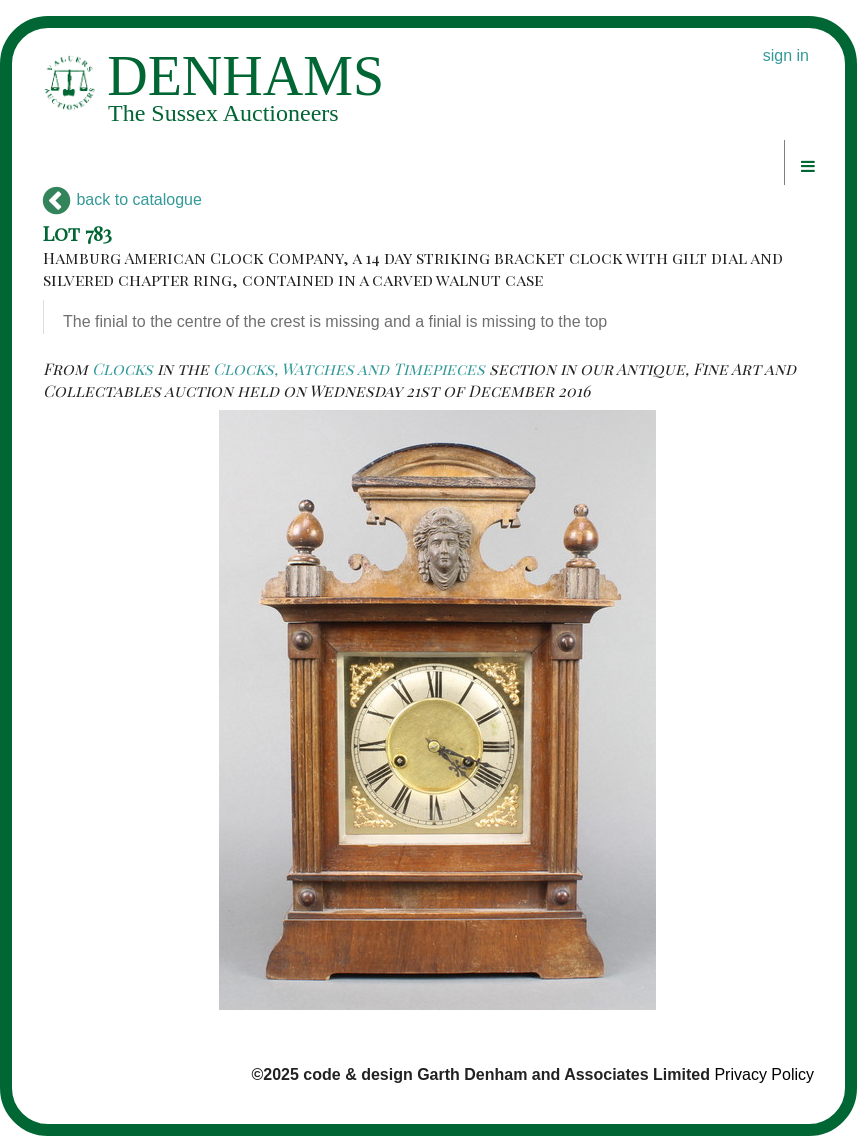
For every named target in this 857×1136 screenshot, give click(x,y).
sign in (786, 55)
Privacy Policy (764, 1074)
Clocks (122, 368)
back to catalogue (122, 199)
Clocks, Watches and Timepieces (349, 368)
